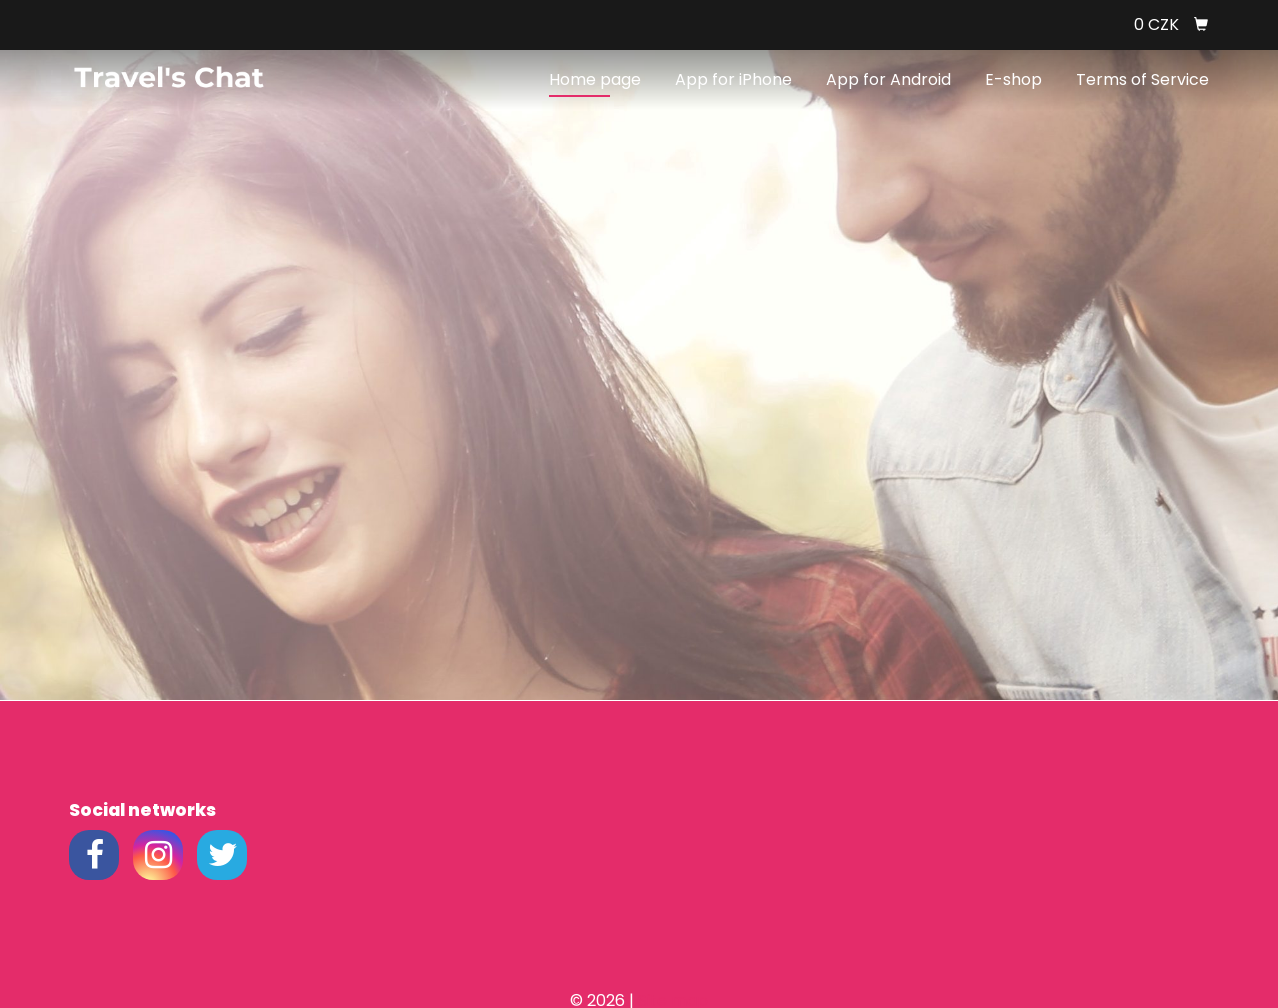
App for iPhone (733, 79)
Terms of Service (1142, 79)
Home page (595, 79)
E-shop (1013, 79)
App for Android (888, 79)
